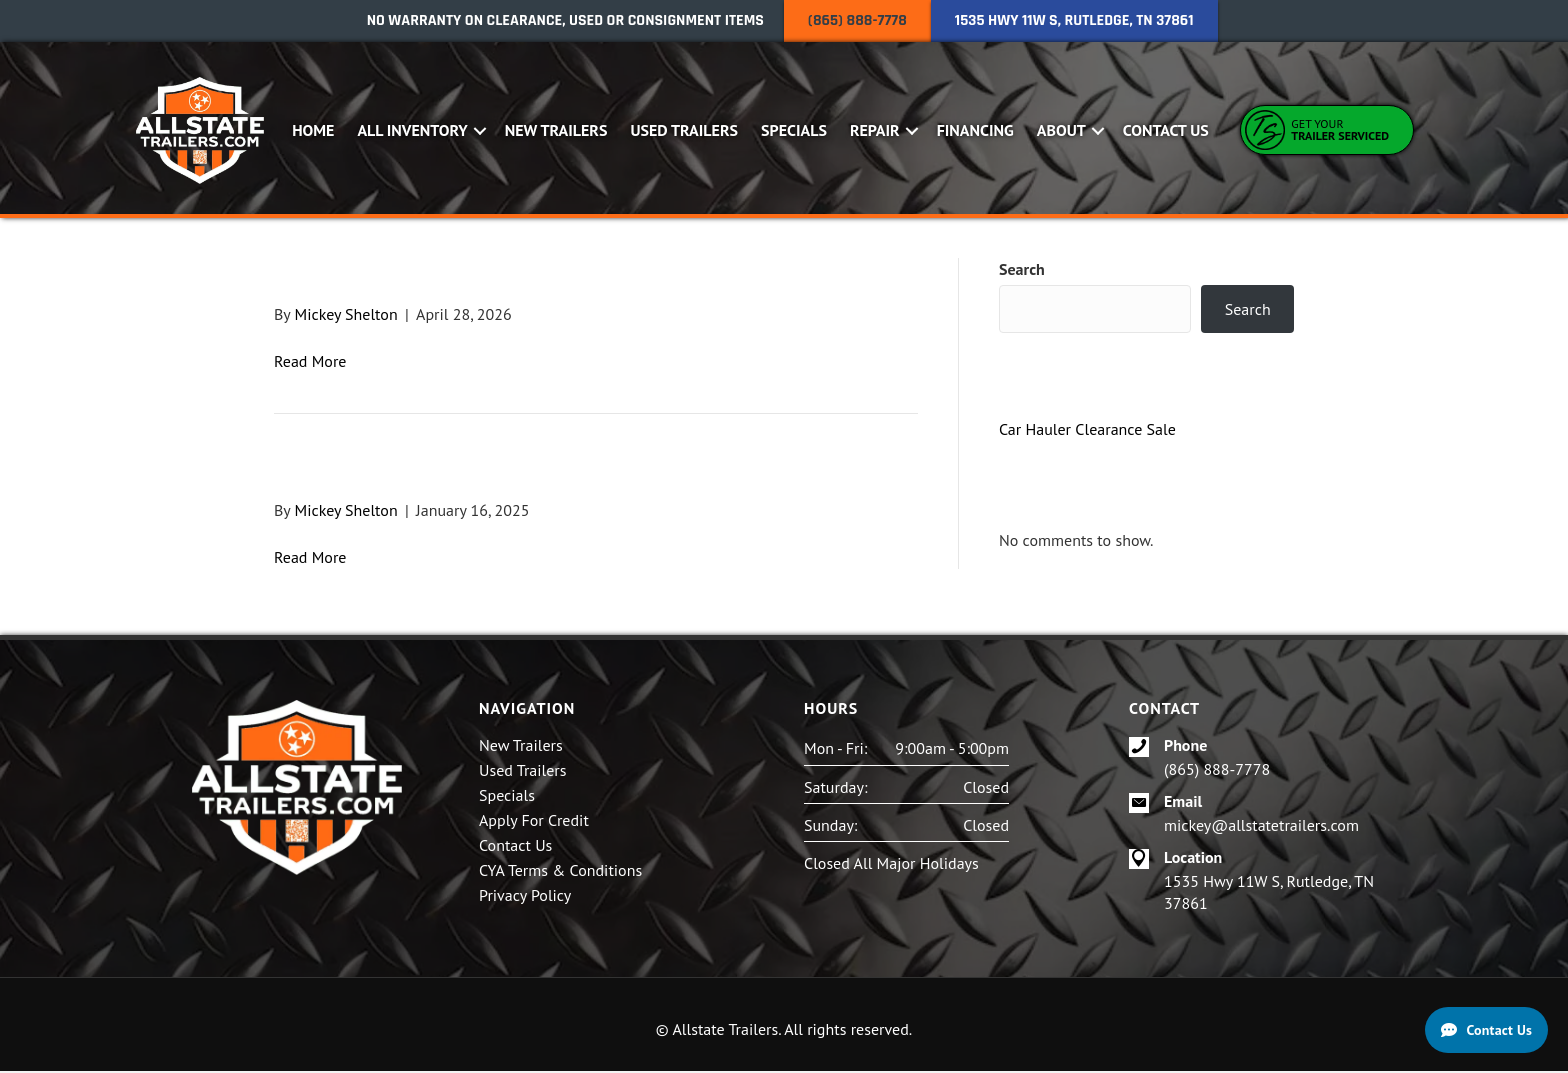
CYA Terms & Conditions (560, 873)
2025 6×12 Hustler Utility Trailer (508, 472)
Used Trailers (685, 131)
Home (314, 131)
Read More (310, 363)
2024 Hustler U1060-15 (430, 277)
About (1062, 131)
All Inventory (413, 131)
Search (1022, 271)
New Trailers (557, 131)
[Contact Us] (1486, 1030)
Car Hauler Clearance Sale (1087, 431)
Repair (876, 131)
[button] (481, 132)
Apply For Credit (534, 823)
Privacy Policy (525, 898)
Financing (976, 131)
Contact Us (1167, 131)
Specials (795, 131)
